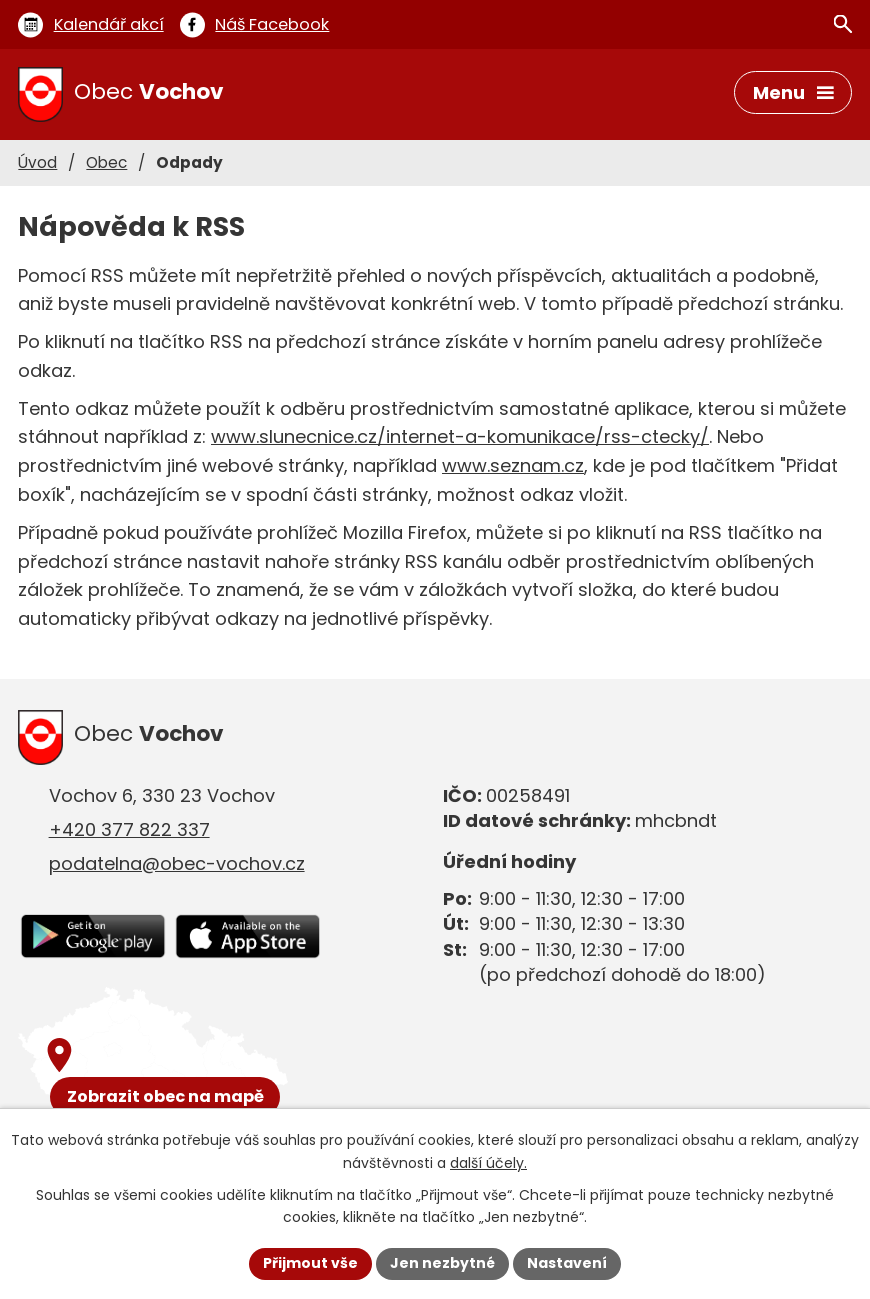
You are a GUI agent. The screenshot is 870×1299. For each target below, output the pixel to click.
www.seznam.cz (513, 465)
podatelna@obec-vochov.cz (177, 863)
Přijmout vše (310, 1263)
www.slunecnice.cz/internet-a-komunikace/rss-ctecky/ (460, 436)
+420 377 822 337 (129, 829)
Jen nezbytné (442, 1263)
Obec (106, 162)
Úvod (37, 162)
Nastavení (567, 1263)
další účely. (488, 1163)
